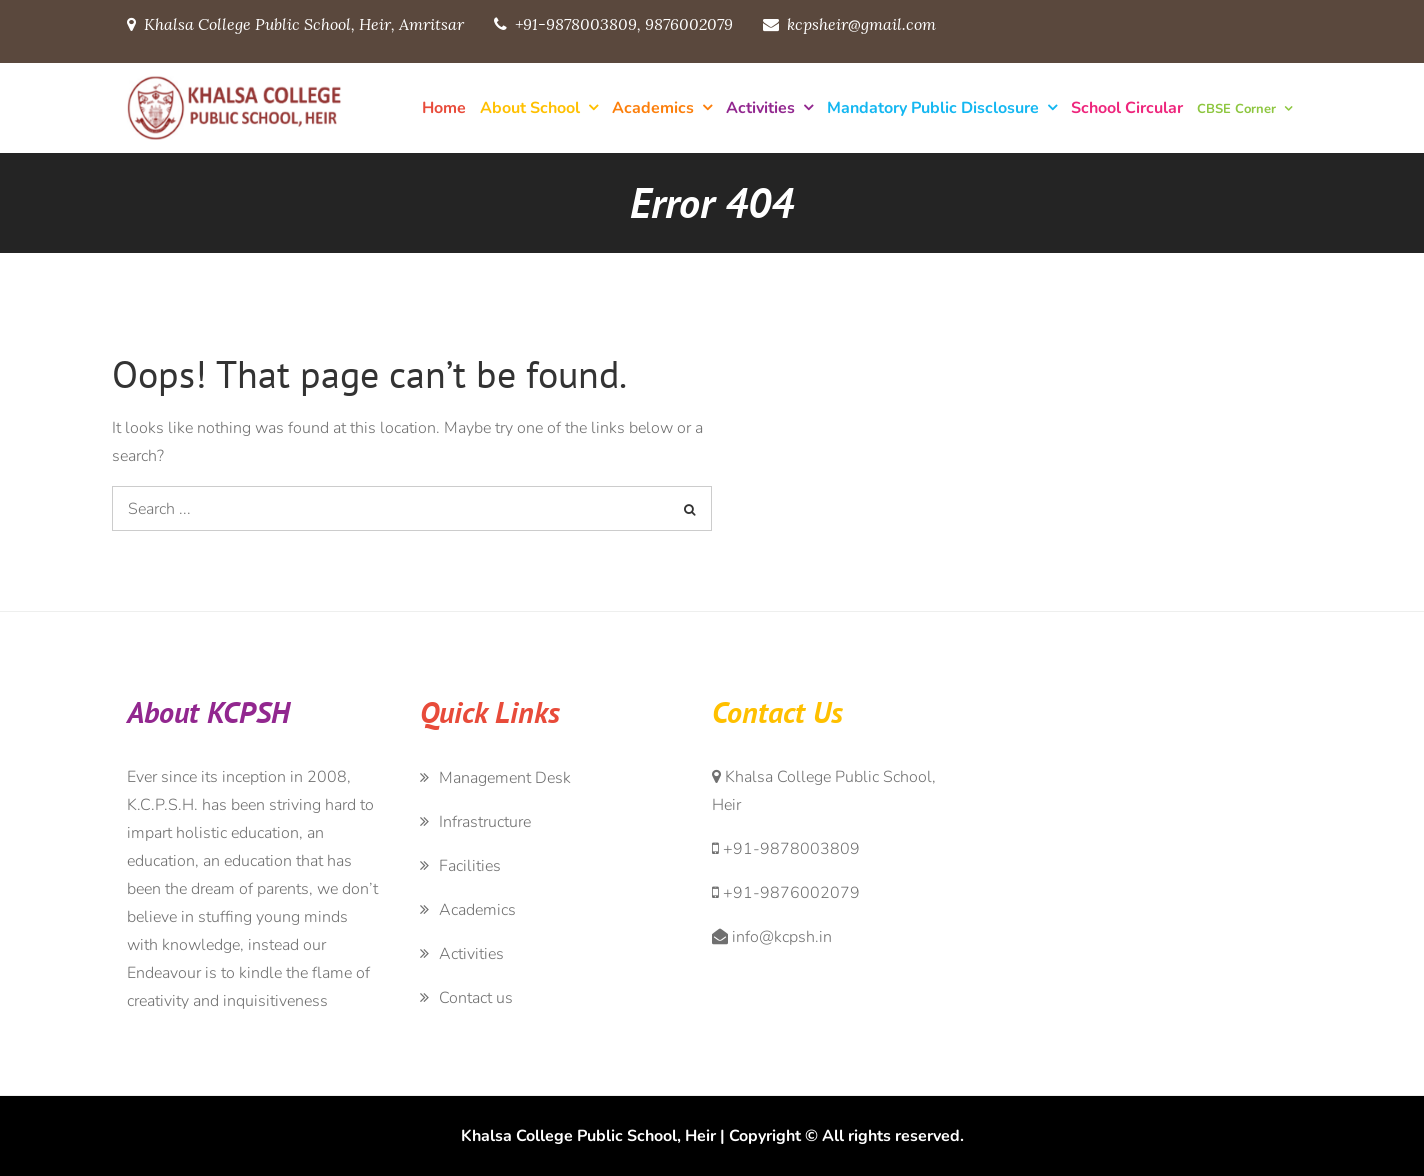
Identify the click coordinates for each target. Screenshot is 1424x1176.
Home (444, 108)
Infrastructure (485, 822)
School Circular (1127, 108)
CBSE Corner (1236, 109)
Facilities (470, 866)
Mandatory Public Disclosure (933, 108)
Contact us (476, 998)
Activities (760, 108)
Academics (653, 108)
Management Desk (505, 778)
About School (530, 108)
